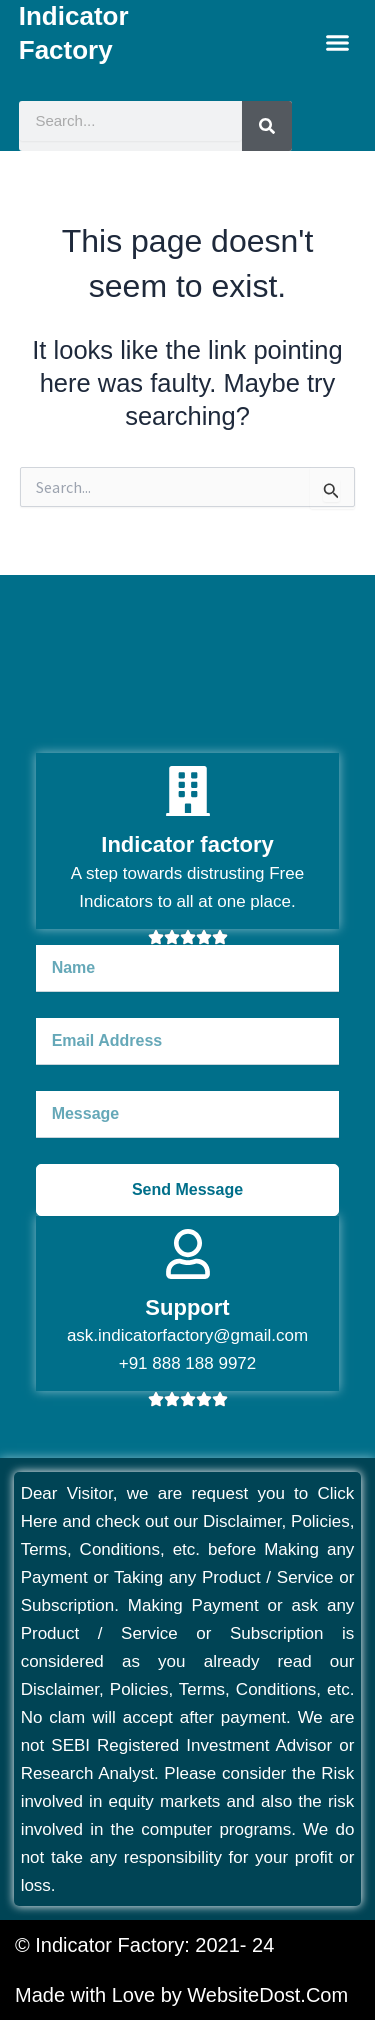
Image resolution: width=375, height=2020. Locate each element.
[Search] (267, 126)
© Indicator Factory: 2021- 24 (144, 1945)
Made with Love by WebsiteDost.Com (181, 1995)
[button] (338, 43)
